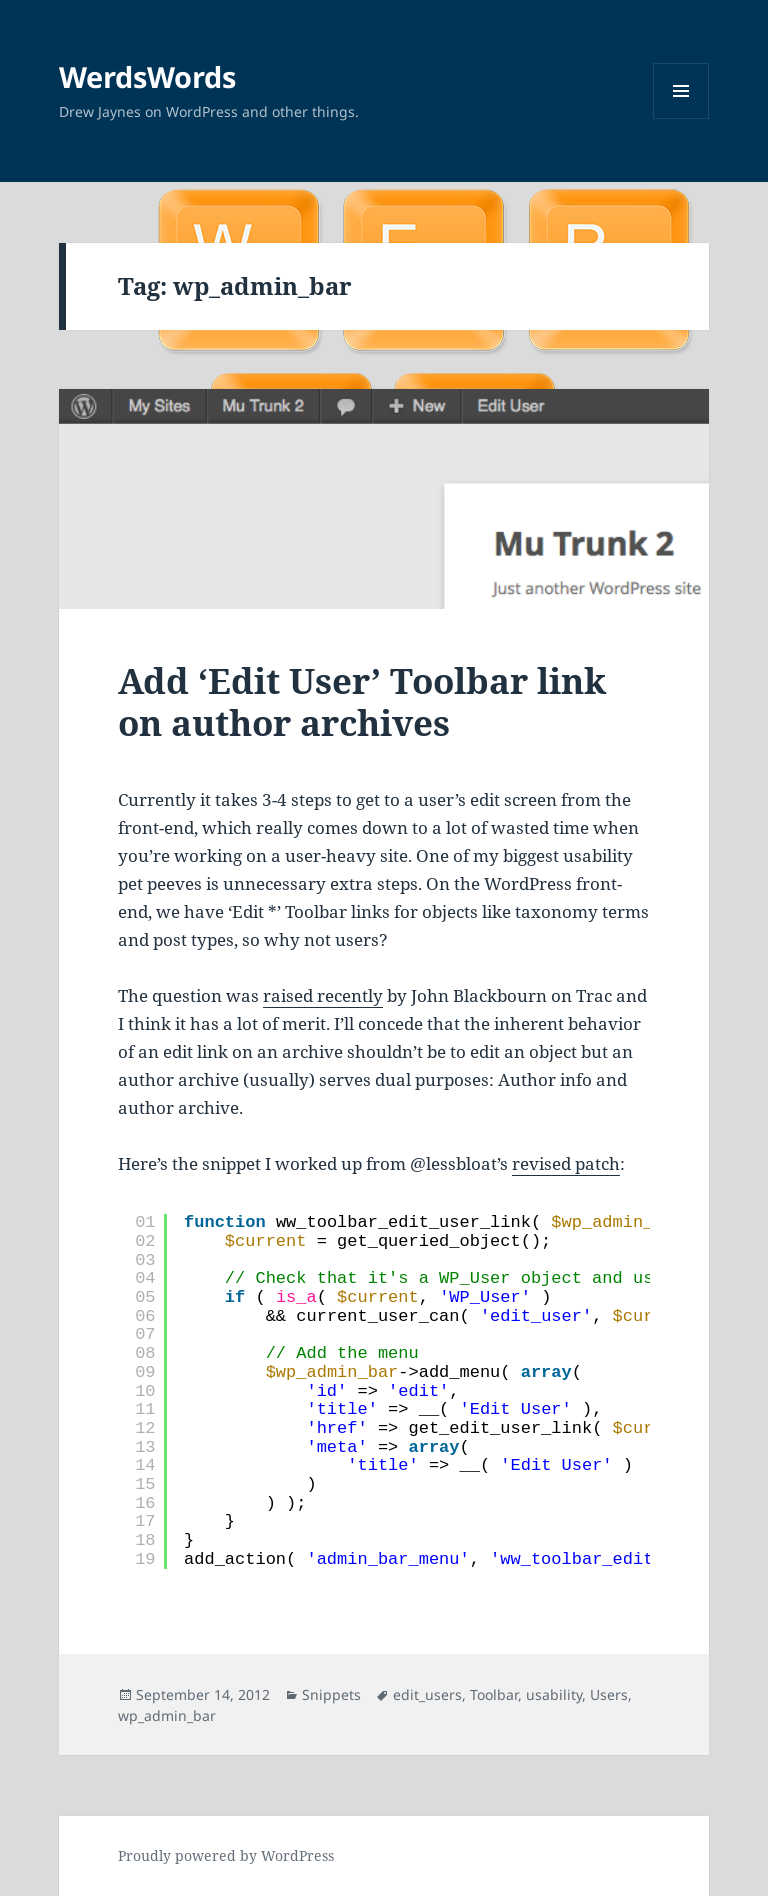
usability (554, 1694)
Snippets (331, 1694)
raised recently (323, 995)
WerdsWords (147, 76)
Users (609, 1694)
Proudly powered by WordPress (226, 1855)
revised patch (566, 1163)
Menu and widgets (681, 118)
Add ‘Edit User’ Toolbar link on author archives (362, 701)
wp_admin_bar (167, 1715)
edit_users (427, 1694)
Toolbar (494, 1694)
